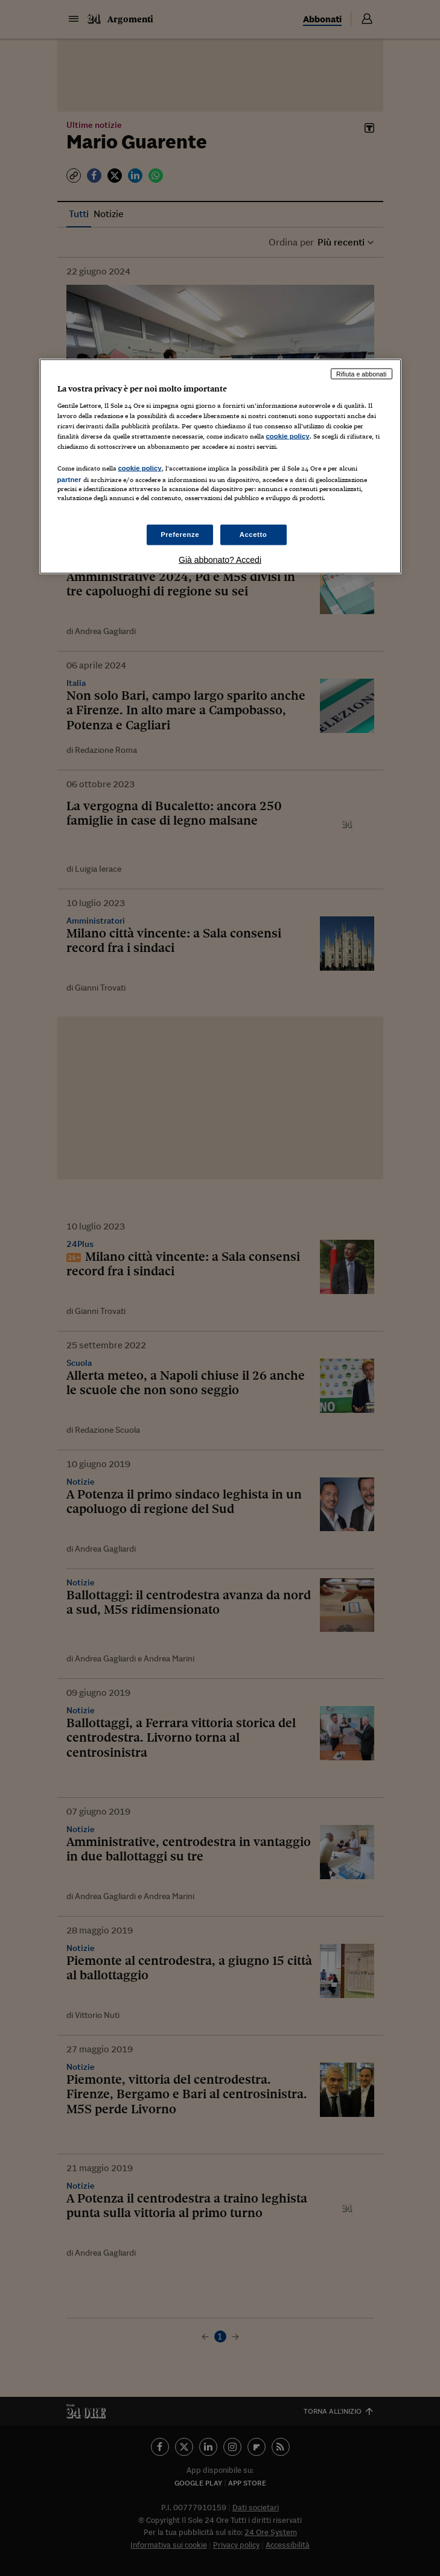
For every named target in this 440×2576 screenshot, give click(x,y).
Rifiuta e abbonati (361, 373)
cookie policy (288, 436)
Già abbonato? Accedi (220, 559)
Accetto (253, 534)
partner (69, 479)
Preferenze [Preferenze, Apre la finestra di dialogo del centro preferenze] (180, 534)
